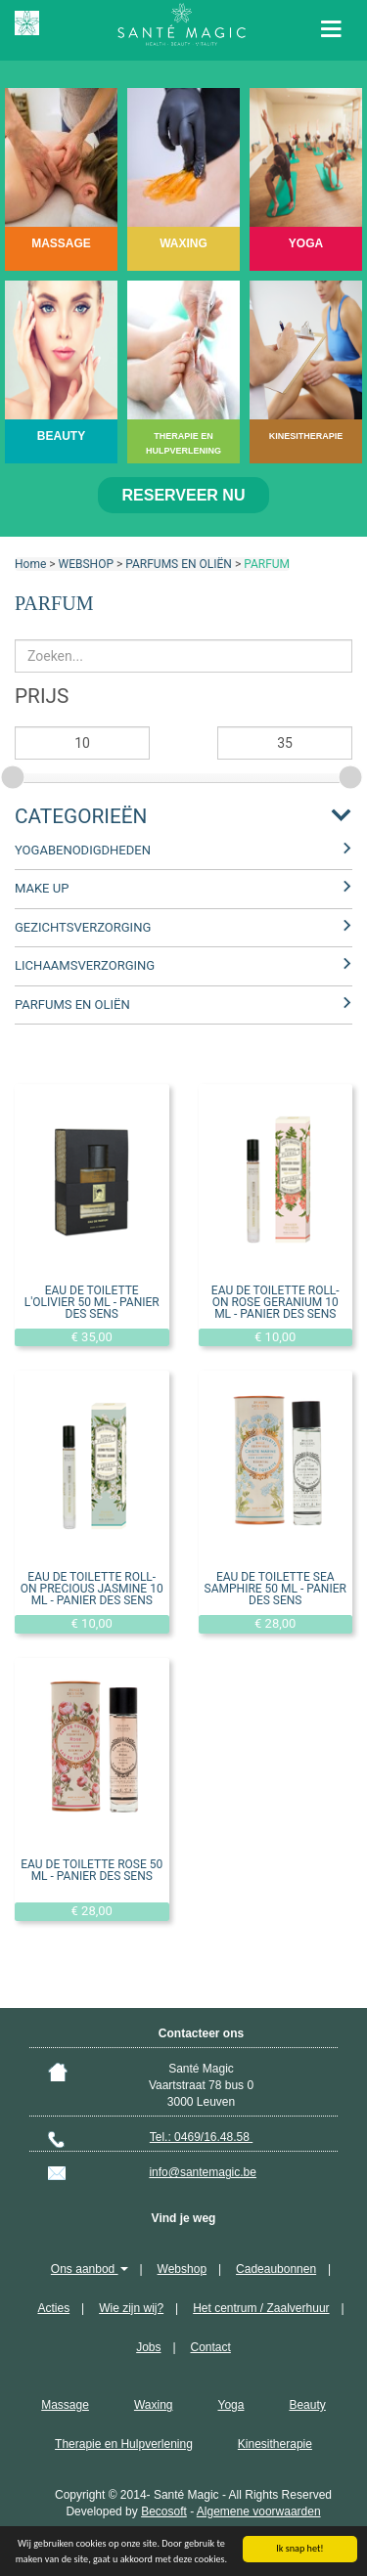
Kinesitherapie (275, 2444)
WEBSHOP (86, 564)
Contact (211, 2347)
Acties (53, 2308)
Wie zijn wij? (131, 2308)
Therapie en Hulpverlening (124, 2444)
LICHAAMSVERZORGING (85, 965)
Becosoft (164, 2511)
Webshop (182, 2269)
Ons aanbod (89, 2269)
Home (30, 564)
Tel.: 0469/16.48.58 (201, 2137)
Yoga (230, 2405)
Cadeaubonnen (276, 2269)
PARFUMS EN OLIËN (178, 564)
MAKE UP (42, 888)
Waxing (153, 2405)
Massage (65, 2405)
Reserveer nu (184, 495)
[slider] (14, 774)
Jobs (148, 2347)
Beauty (307, 2405)
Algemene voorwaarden (259, 2511)
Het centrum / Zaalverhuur (261, 2308)
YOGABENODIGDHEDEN (83, 850)
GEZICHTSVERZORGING (83, 927)
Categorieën (81, 816)
